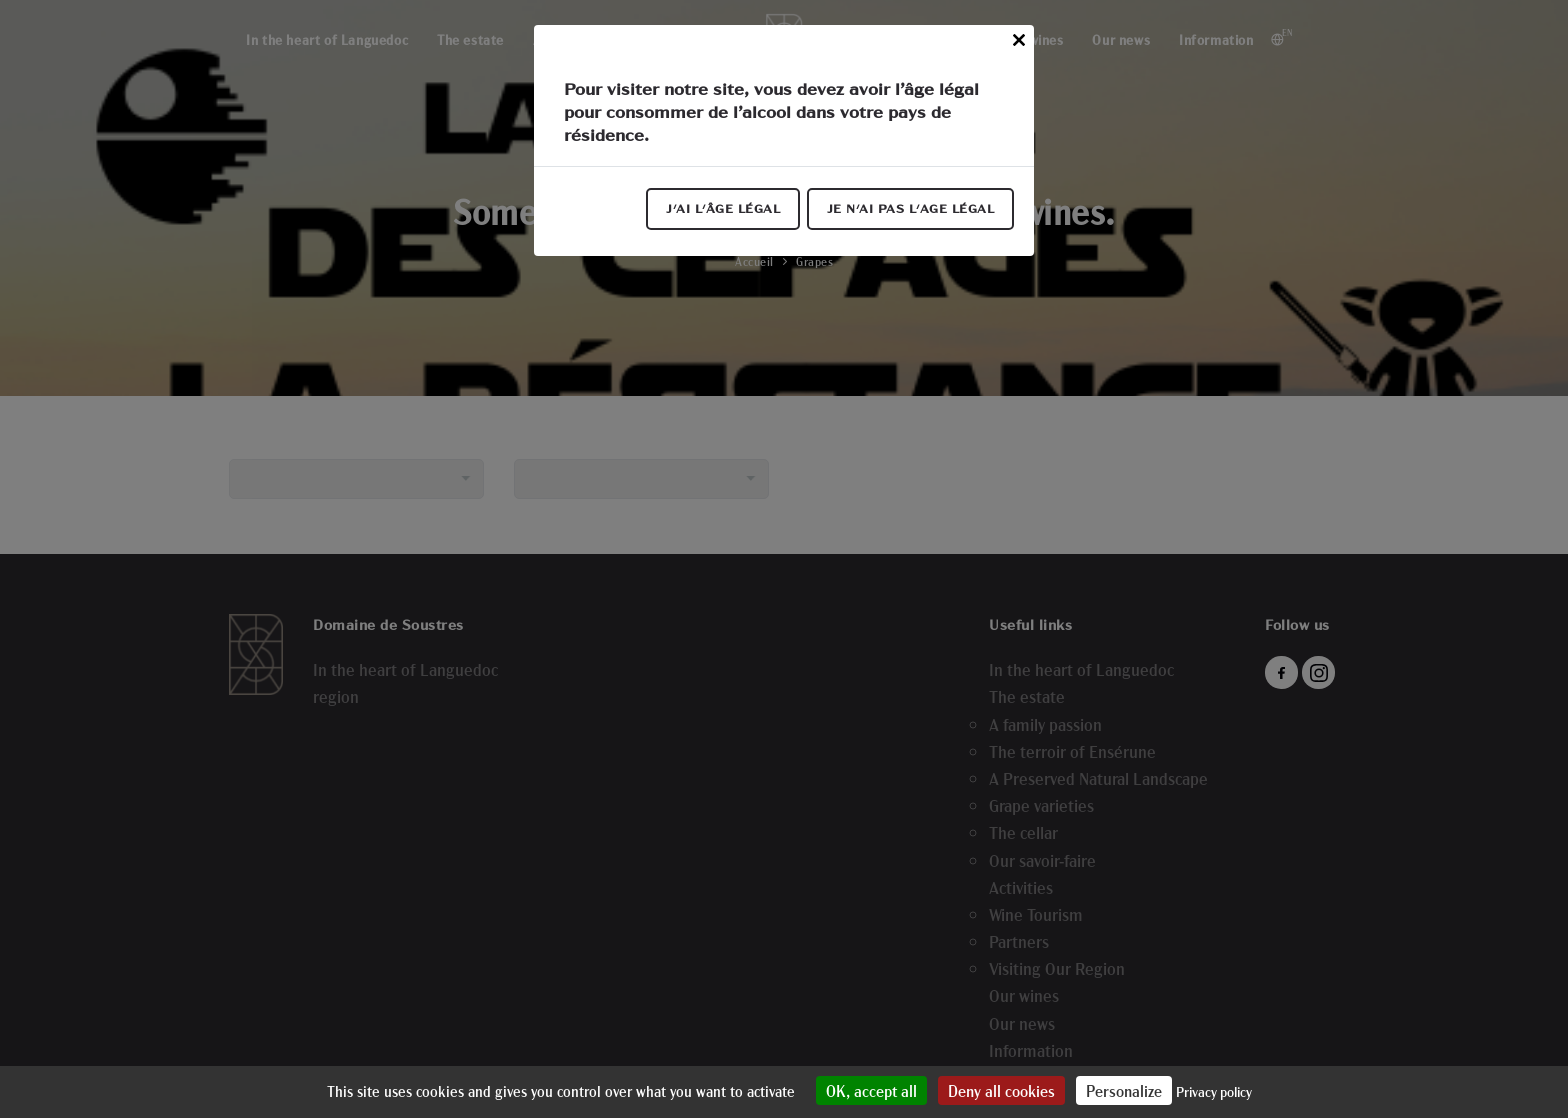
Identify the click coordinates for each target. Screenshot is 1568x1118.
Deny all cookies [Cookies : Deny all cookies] (1001, 1090)
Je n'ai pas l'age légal (911, 209)
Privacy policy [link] (1214, 1091)
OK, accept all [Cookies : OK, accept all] (871, 1090)
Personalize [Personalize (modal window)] (1124, 1090)
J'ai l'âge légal (723, 209)
